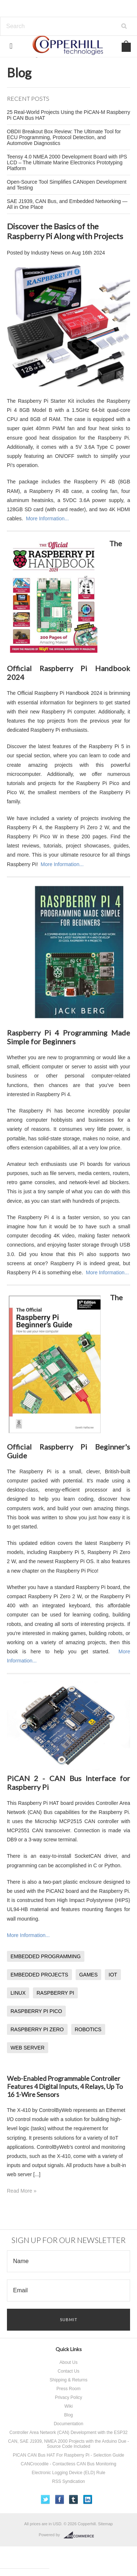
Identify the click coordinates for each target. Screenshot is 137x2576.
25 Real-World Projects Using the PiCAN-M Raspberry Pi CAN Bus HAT (68, 115)
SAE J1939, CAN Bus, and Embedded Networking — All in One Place (67, 204)
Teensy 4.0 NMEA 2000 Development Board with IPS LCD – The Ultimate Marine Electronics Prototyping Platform (67, 162)
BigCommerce (81, 2535)
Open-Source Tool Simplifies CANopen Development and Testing (66, 185)
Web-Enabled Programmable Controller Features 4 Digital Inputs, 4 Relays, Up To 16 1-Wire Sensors (65, 2086)
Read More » (22, 2191)
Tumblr (73, 2499)
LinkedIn (87, 2499)
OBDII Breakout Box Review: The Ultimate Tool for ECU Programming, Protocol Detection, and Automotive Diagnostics (64, 137)
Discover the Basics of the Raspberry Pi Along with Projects (65, 231)
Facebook (59, 2499)
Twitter (45, 2499)
